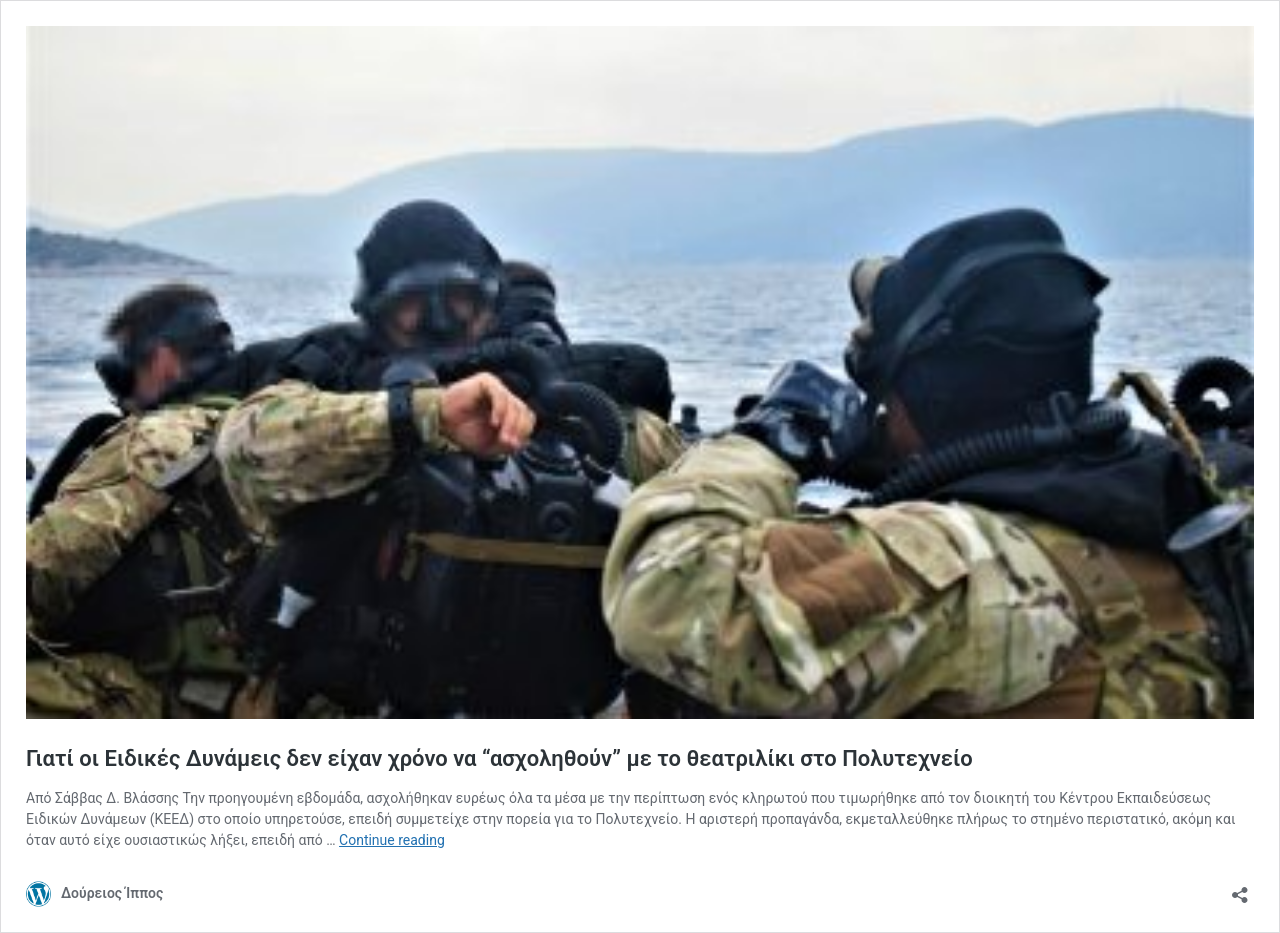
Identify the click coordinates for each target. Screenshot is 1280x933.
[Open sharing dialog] (1240, 888)
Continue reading (392, 840)
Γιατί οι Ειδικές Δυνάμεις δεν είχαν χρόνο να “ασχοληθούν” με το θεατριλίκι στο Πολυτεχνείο (499, 758)
